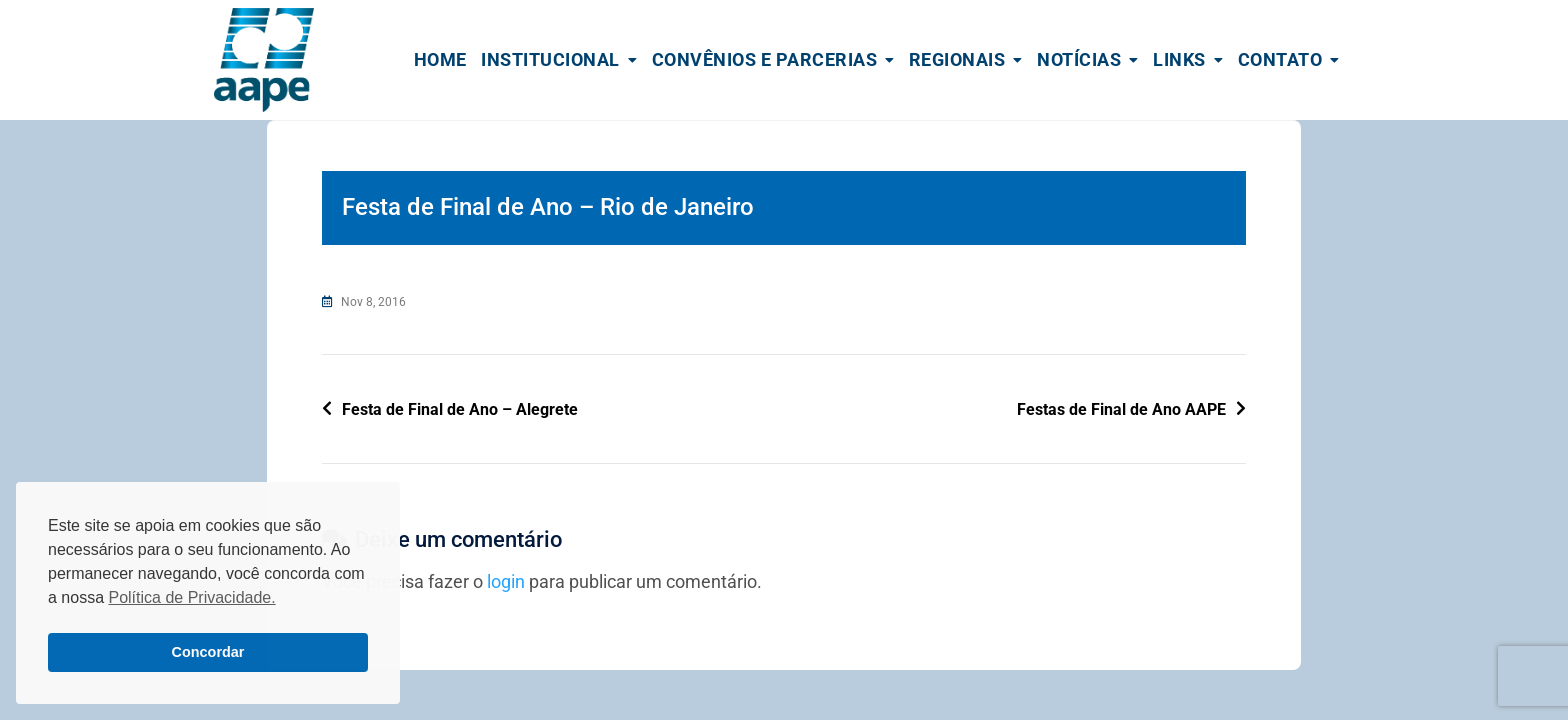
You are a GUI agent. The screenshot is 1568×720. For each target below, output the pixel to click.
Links (1179, 59)
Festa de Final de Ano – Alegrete (460, 409)
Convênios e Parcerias (765, 59)
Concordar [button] (208, 652)
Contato (1280, 59)
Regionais (957, 59)
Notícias (1079, 59)
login (506, 581)
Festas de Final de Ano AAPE (1121, 409)
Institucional (550, 59)
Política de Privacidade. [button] (191, 597)
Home (440, 59)
